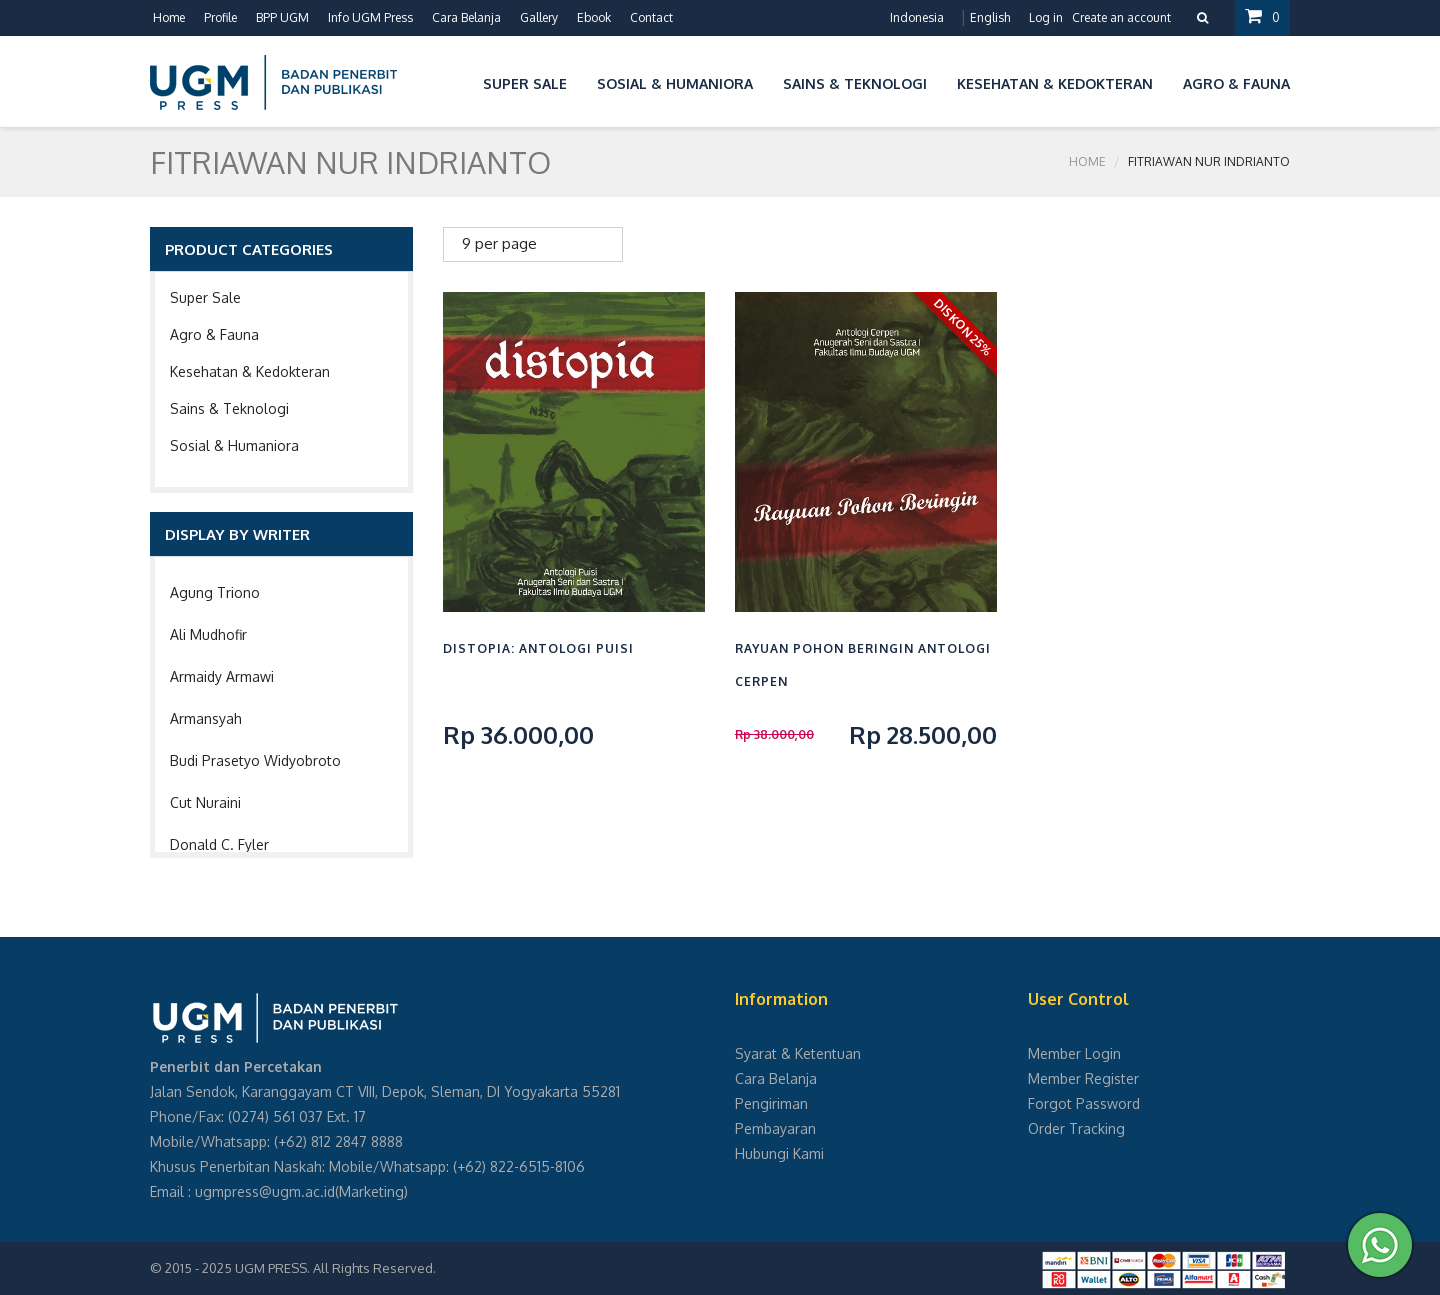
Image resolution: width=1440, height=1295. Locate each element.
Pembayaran (775, 1128)
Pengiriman (771, 1103)
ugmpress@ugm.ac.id (265, 1191)
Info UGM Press (370, 17)
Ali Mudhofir (208, 634)
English (990, 17)
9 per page (499, 243)
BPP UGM (282, 17)
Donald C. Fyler (219, 844)
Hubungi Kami (779, 1153)
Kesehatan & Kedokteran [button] (1055, 83)
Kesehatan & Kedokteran (250, 371)
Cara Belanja (466, 17)
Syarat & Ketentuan (798, 1053)
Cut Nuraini (205, 802)
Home (169, 17)
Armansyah (206, 718)
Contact (651, 17)
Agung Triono (215, 592)
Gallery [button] (539, 17)
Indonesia (917, 17)
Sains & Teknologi (229, 408)
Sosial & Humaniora (234, 445)
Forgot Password (1084, 1103)
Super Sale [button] (525, 83)
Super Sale (205, 297)
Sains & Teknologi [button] (855, 83)
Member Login (1074, 1053)
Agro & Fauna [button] (1236, 83)
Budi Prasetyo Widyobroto (255, 760)
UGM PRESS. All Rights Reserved (334, 1268)
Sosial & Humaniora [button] (675, 83)
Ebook (594, 17)
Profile (220, 17)
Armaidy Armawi (222, 676)
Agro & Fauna (214, 334)
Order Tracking (1076, 1128)
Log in (1046, 17)
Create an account (1121, 17)
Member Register (1083, 1078)
